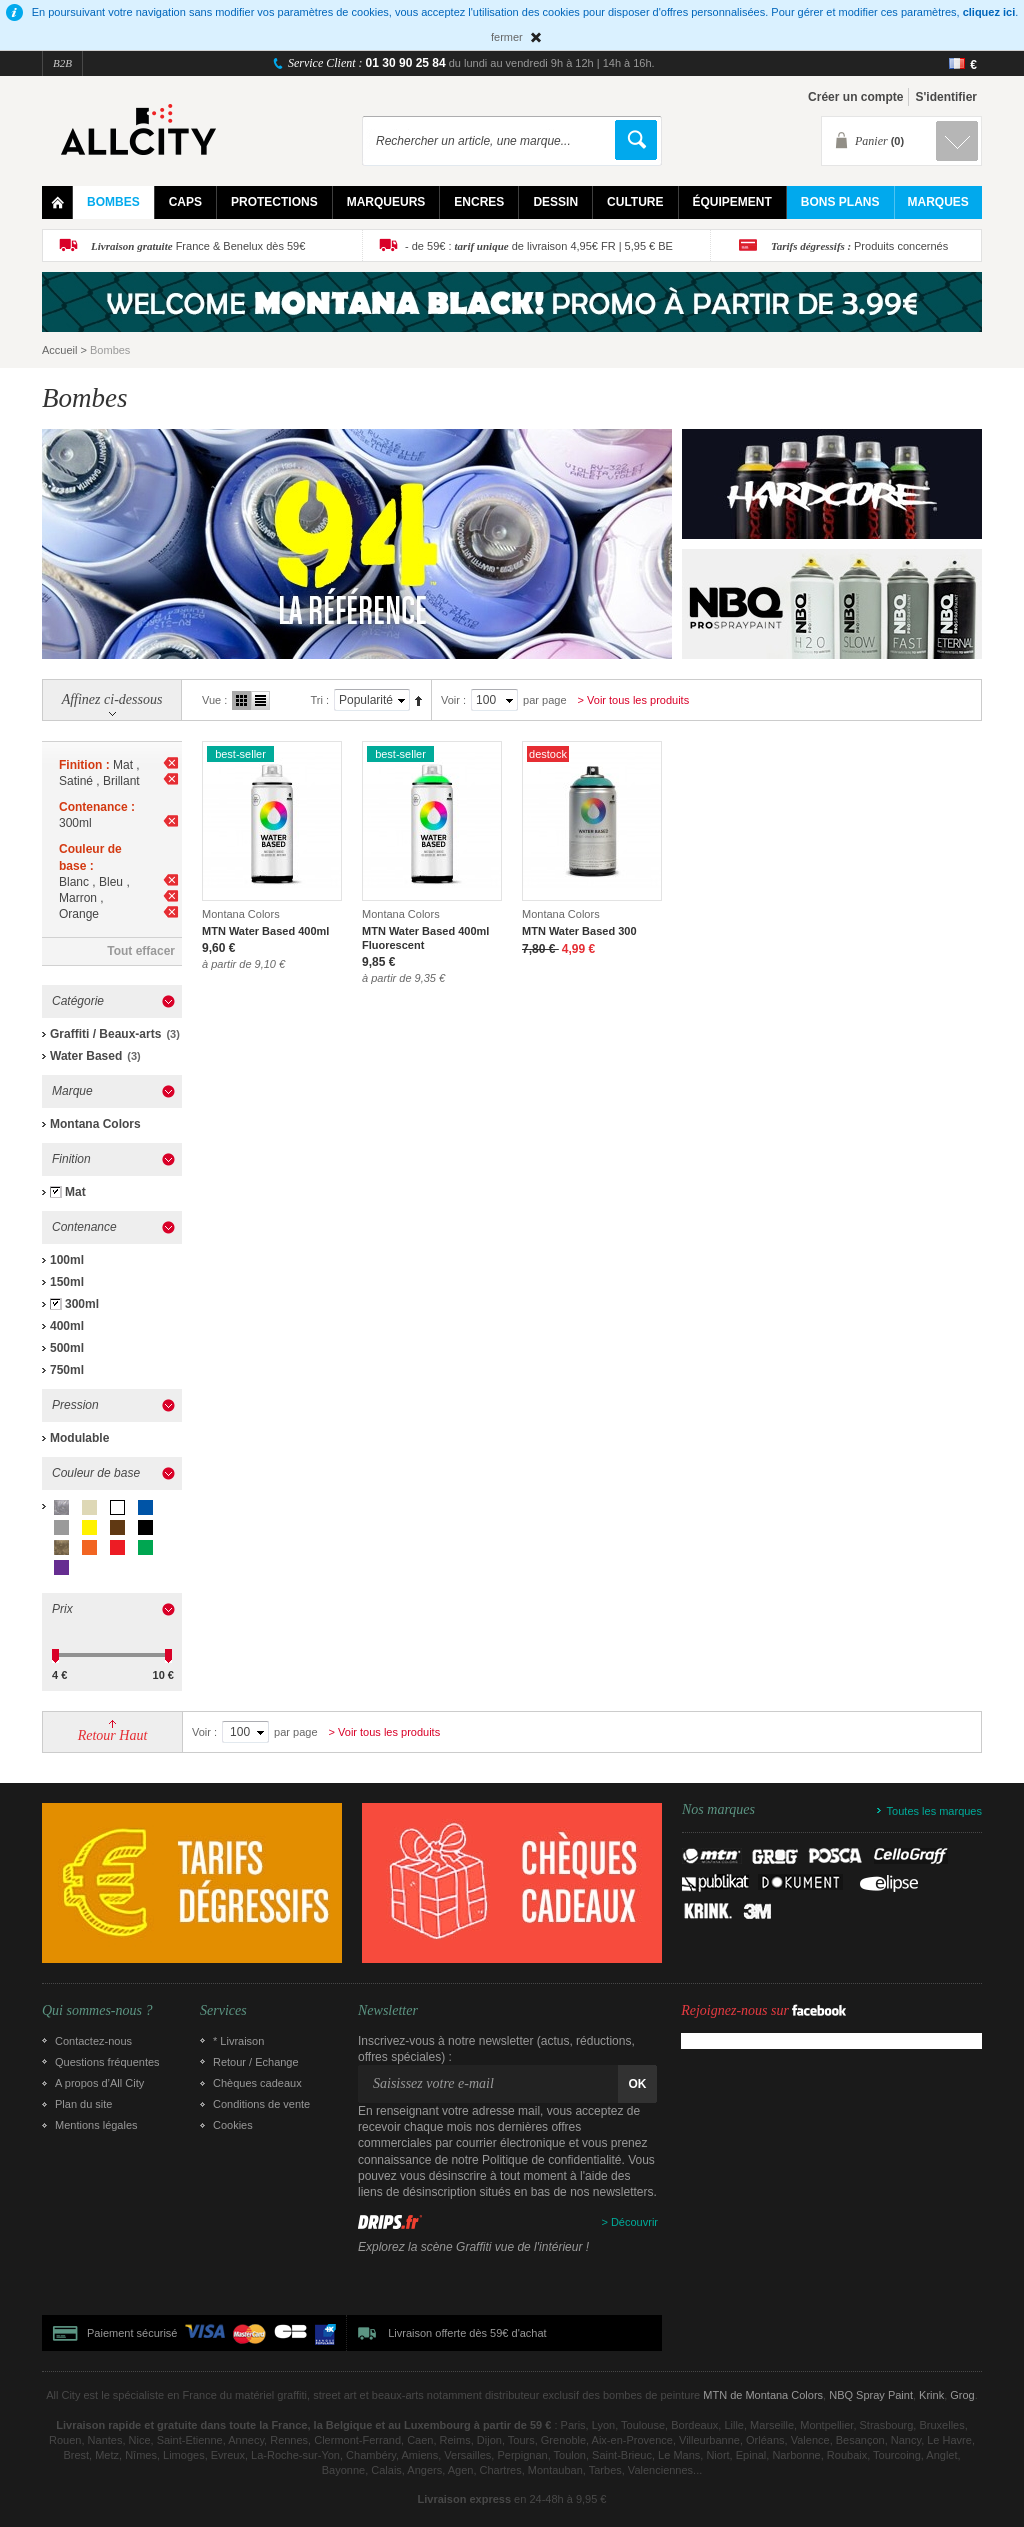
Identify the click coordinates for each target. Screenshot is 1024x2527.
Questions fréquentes (107, 2062)
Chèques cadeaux (257, 2083)
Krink (931, 2395)
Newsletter (388, 2011)
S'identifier (946, 97)
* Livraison (238, 2041)
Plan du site (83, 2104)
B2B (62, 63)
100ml (67, 1260)
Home (57, 202)
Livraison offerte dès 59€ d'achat (467, 2333)
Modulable (79, 1438)
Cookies (233, 2125)
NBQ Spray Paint (871, 2395)
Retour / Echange (256, 2062)
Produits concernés (859, 246)
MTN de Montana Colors (763, 2395)
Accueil (59, 350)
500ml (67, 1348)
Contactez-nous (93, 2041)
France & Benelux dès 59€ (198, 246)
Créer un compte (855, 97)
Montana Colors (95, 1124)
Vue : (214, 700)
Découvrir (634, 2222)
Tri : (319, 700)
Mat (75, 1192)
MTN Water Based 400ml (265, 931)
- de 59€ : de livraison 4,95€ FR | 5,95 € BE (539, 246)
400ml (67, 1326)
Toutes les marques (934, 1811)
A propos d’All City (99, 2083)
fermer (507, 37)
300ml (82, 1304)
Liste (260, 700)
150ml (67, 1282)
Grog (962, 2395)
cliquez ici (989, 12)
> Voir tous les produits (634, 700)
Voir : (453, 700)
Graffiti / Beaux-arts (105, 1034)
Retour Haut (113, 1735)
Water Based (86, 1056)
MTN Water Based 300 (579, 931)
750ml (67, 1370)
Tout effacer (141, 951)
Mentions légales (96, 2125)
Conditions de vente (261, 2104)
